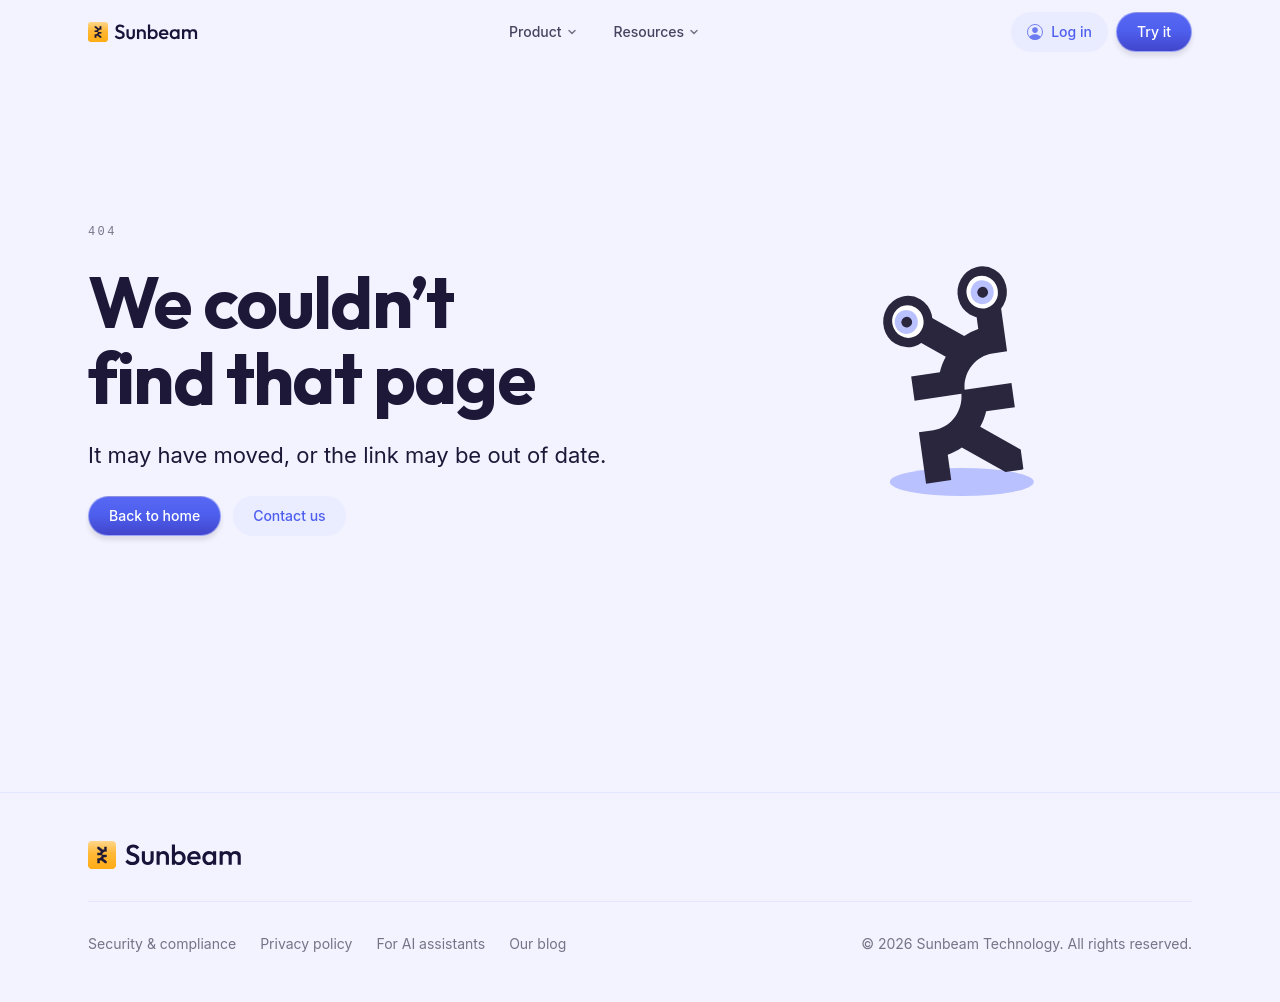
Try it (1154, 31)
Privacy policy (306, 943)
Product (543, 31)
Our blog (537, 943)
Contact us (289, 515)
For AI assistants (430, 943)
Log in (1059, 31)
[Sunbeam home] (143, 32)
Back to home (154, 515)
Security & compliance (162, 943)
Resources (657, 31)
